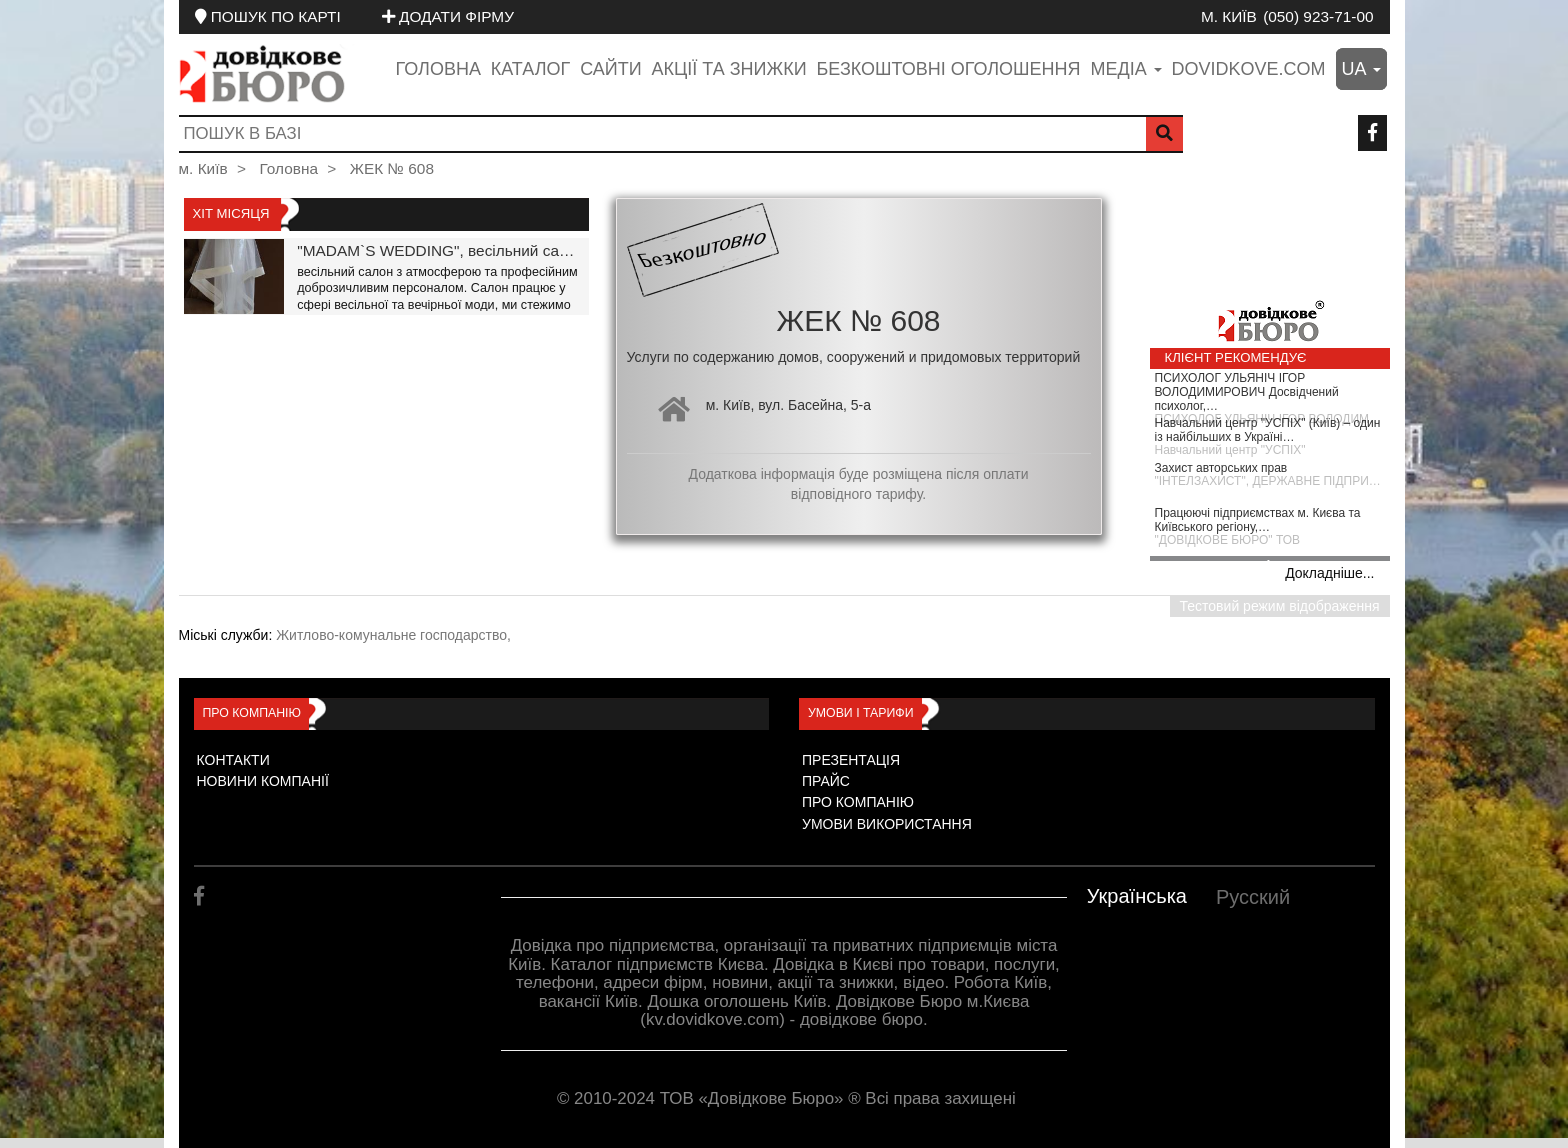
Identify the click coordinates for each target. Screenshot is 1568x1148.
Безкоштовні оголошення (948, 69)
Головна (438, 69)
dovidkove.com (1249, 69)
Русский (1253, 897)
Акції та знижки (729, 69)
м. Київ (1229, 16)
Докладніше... (1329, 573)
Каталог (530, 69)
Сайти (610, 69)
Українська (1137, 896)
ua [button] (1361, 69)
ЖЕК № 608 (392, 168)
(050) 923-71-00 (1318, 16)
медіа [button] (1125, 69)
